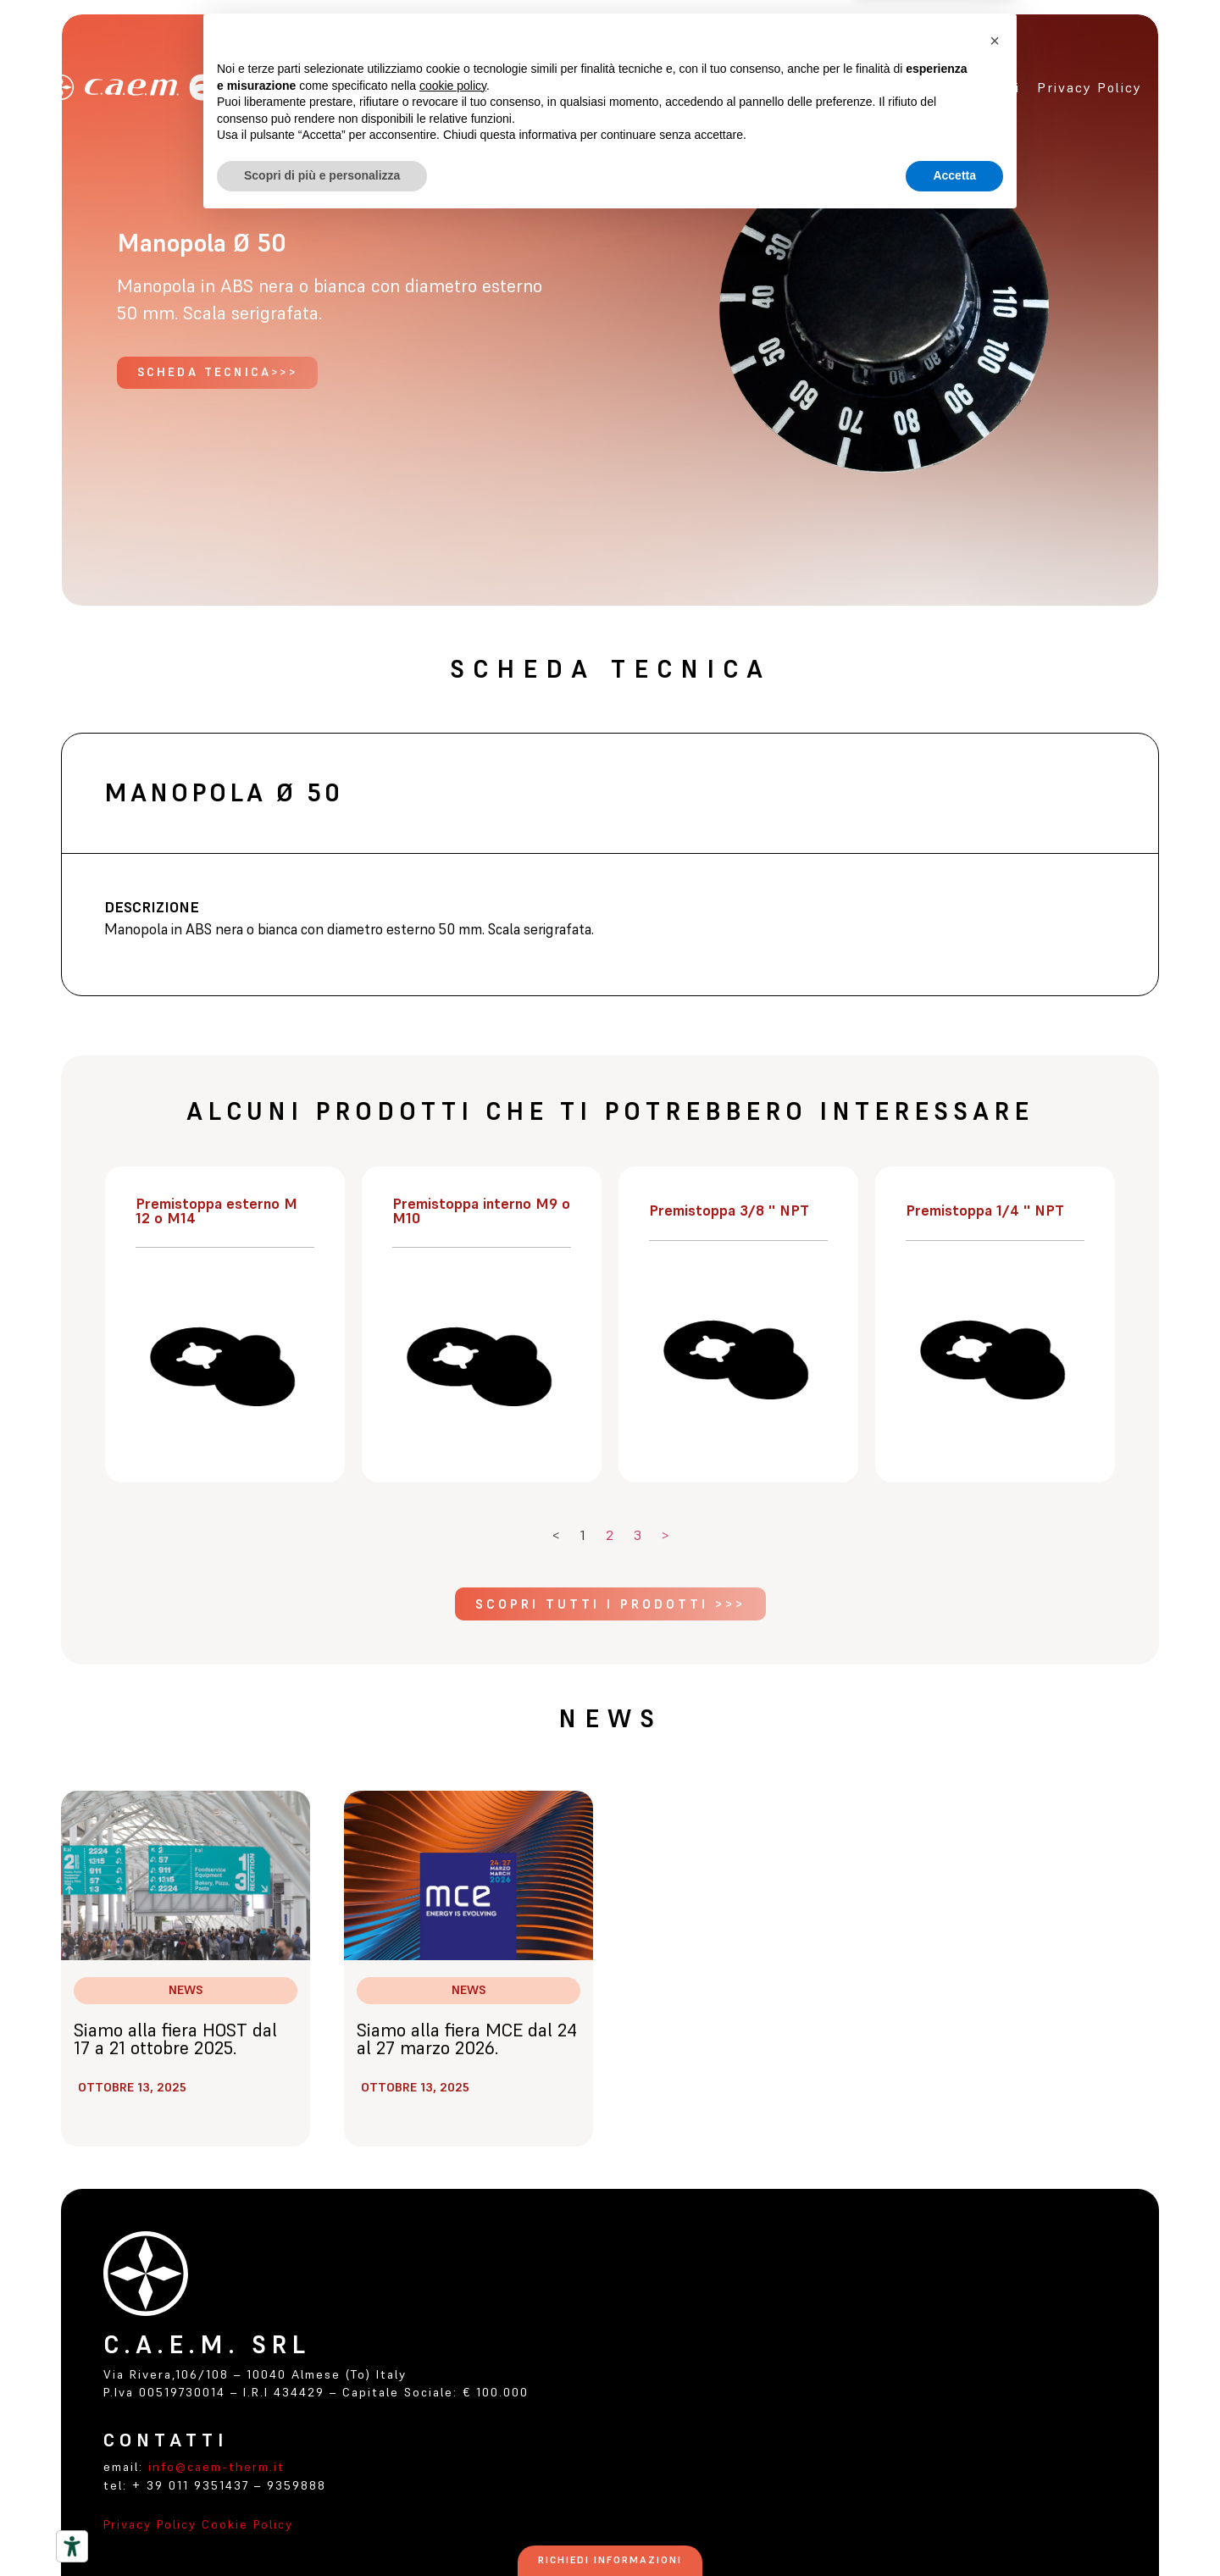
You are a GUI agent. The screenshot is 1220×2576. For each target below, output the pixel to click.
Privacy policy (1089, 87)
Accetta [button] (954, 2529)
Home (626, 87)
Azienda (693, 87)
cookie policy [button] (452, 2439)
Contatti (988, 87)
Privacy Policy (150, 2524)
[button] (994, 2394)
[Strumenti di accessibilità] (72, 2546)
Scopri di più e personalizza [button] (322, 2529)
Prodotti (781, 87)
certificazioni (890, 87)
